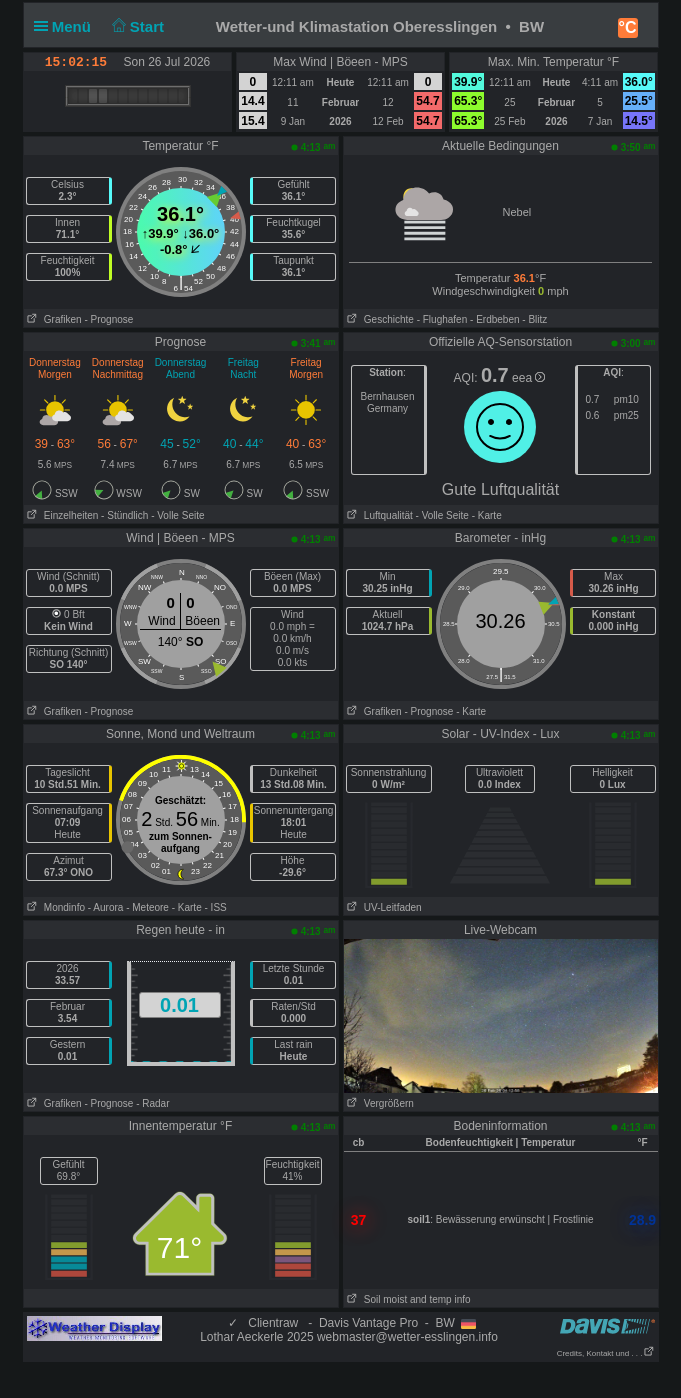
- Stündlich (124, 515)
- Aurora (106, 907)
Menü (67, 26)
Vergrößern (379, 1103)
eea (528, 378)
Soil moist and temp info (407, 1299)
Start (135, 26)
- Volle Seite (177, 515)
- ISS (216, 907)
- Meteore (147, 907)
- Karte (485, 515)
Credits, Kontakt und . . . (606, 1353)
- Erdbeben (494, 319)
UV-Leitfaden (383, 907)
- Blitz (534, 319)
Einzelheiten (61, 515)
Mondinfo (54, 907)
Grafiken (53, 319)
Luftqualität (378, 515)
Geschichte (379, 319)
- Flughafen (442, 319)
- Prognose (108, 319)
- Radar (152, 1103)
